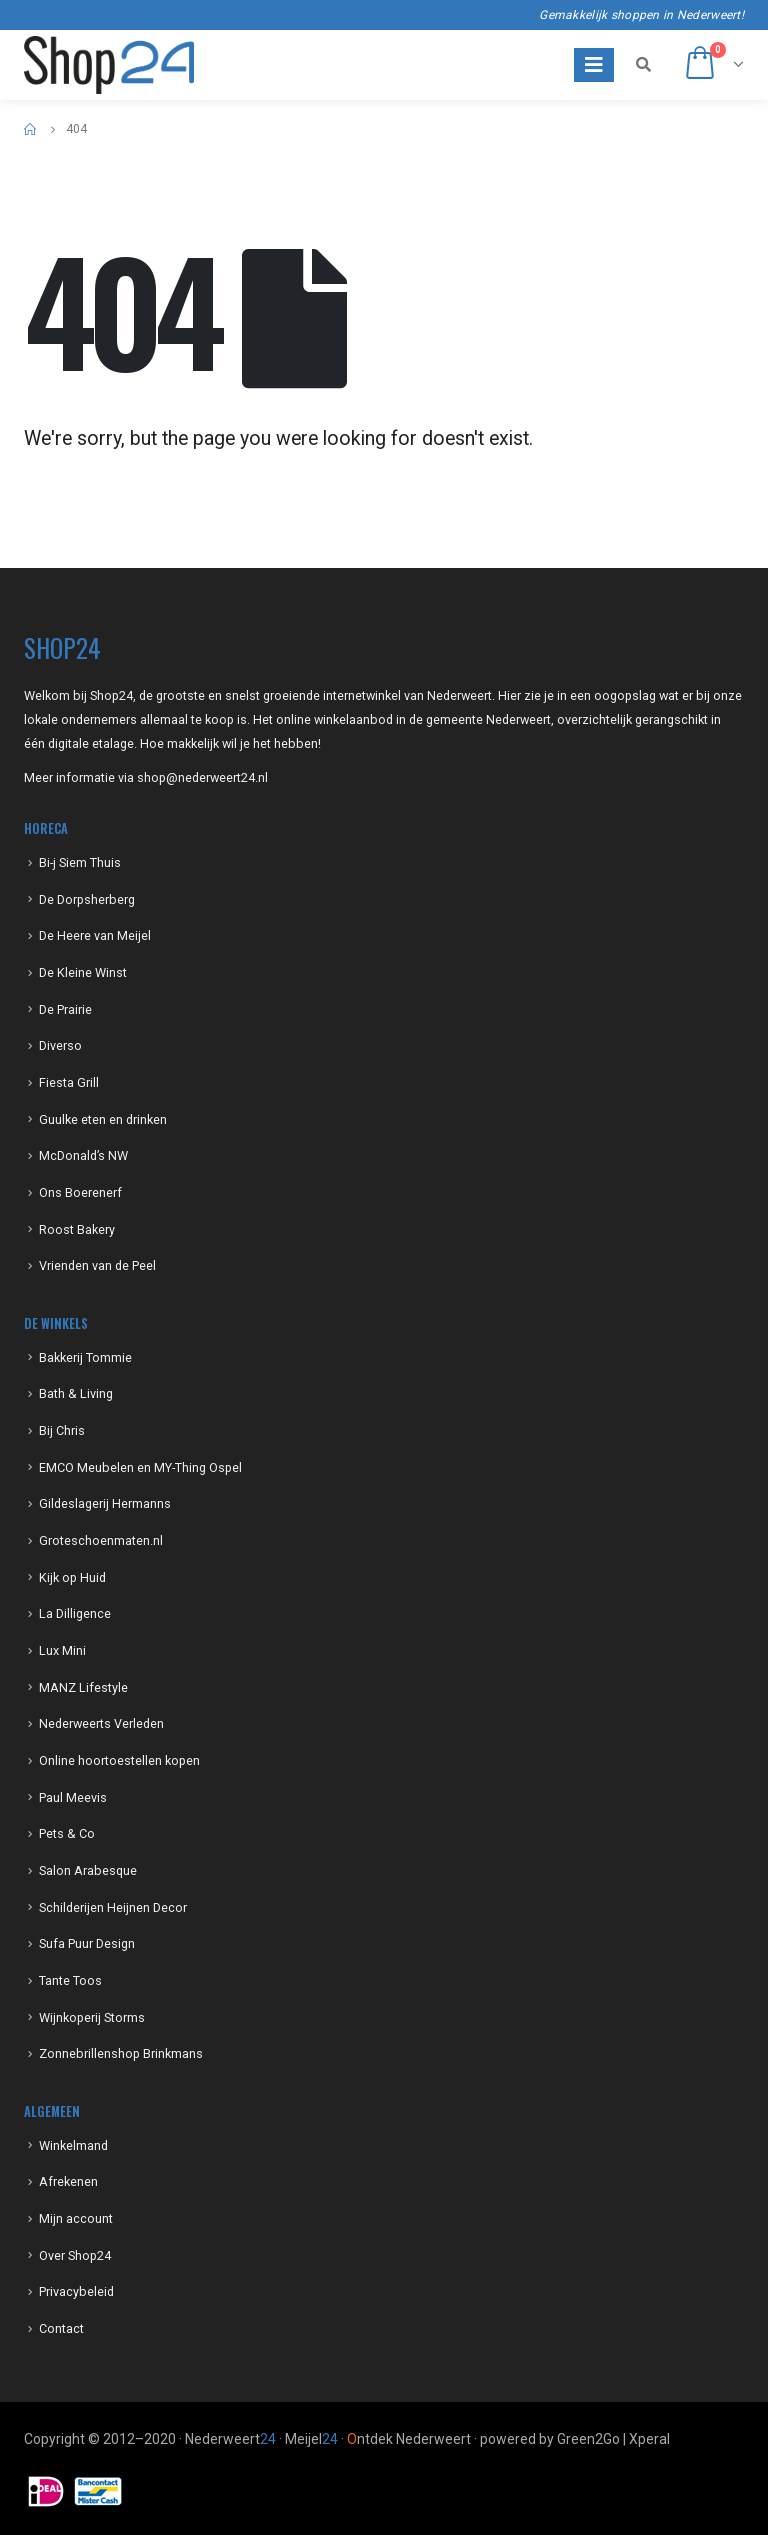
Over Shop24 (75, 2255)
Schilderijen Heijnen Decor (113, 1907)
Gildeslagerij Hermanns (105, 1503)
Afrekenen (68, 2181)
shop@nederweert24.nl (202, 777)
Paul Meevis (73, 1797)
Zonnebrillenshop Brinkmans (121, 2053)
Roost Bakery (77, 1229)
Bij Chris (62, 1430)
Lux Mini (62, 1650)
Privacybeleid (76, 2291)
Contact (61, 2328)
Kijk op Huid (72, 1577)
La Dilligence (75, 1613)
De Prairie (65, 1009)
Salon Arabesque (88, 1870)
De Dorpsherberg (87, 899)
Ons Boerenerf (80, 1192)
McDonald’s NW (83, 1155)
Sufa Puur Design (87, 1943)
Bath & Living (76, 1393)
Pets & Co (67, 1833)
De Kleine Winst (83, 972)
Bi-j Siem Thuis (80, 862)
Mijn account (76, 2218)
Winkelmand (73, 2145)
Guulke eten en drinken (103, 1119)
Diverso (60, 1045)
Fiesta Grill (69, 1082)
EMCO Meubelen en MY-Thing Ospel (140, 1467)
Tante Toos (70, 1980)
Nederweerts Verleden (101, 1723)
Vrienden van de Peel (97, 1265)
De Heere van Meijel (95, 935)
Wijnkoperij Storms (92, 2017)
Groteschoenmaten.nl (101, 1540)
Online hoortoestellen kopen (119, 1760)
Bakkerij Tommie (85, 1357)
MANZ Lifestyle (83, 1687)
